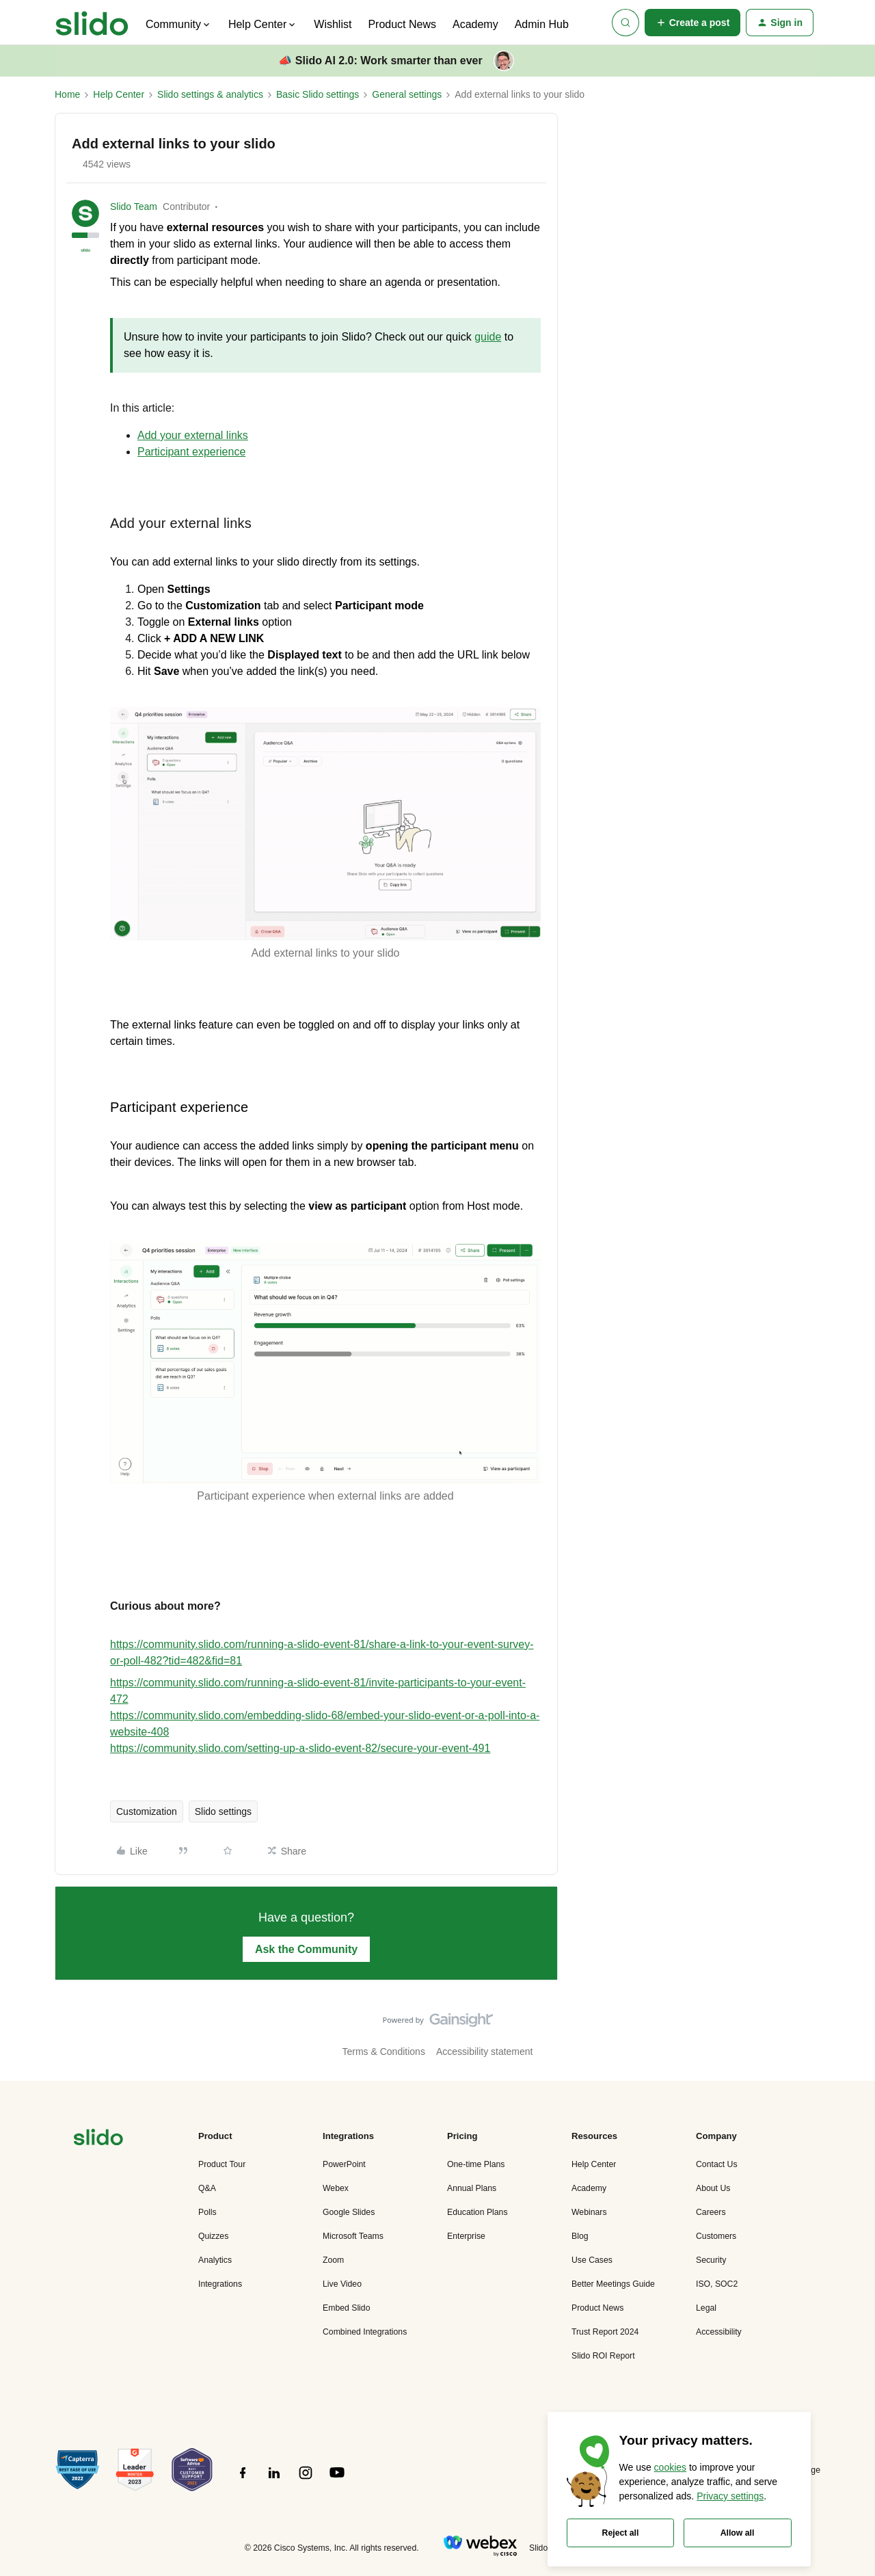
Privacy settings (730, 2496)
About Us (713, 2188)
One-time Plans (475, 2164)
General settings (407, 94)
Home (67, 94)
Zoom (333, 2260)
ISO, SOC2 (717, 2284)
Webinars (589, 2212)
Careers (711, 2212)
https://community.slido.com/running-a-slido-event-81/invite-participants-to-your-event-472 (318, 1691)
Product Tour (221, 2164)
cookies (670, 2467)
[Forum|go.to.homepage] (92, 22)
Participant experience (191, 451)
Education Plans (477, 2212)
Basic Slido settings (317, 94)
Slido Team (133, 206)
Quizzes (213, 2236)
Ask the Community (306, 1949)
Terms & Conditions (383, 2051)
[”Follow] (243, 2480)
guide (487, 337)
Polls (207, 2212)
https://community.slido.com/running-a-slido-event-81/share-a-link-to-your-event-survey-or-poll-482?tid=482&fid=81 (322, 1652)
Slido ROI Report (603, 2356)
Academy (475, 24)
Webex (336, 2188)
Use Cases (591, 2260)
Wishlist (332, 24)
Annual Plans (471, 2188)
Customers (716, 2236)
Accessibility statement (484, 2051)
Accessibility (719, 2332)
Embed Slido (346, 2308)
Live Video (342, 2284)
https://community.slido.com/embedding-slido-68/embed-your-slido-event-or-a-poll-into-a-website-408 (324, 1724)
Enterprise (466, 2236)
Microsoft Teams (353, 2236)
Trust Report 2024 (604, 2332)
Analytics (215, 2260)
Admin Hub (542, 24)
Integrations (220, 2284)
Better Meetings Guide (613, 2284)
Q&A (207, 2188)
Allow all (738, 2533)
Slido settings (223, 1811)
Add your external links (192, 435)
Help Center (118, 94)
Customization (146, 1811)
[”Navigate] (98, 2139)
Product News (402, 24)
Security (711, 2260)
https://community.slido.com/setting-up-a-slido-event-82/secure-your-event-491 (300, 1748)
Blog (580, 2236)
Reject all (620, 2533)
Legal (706, 2308)
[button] (693, 22)
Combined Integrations (365, 2332)
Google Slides (349, 2212)
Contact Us (717, 2164)
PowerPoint (344, 2164)
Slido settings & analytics (210, 94)
